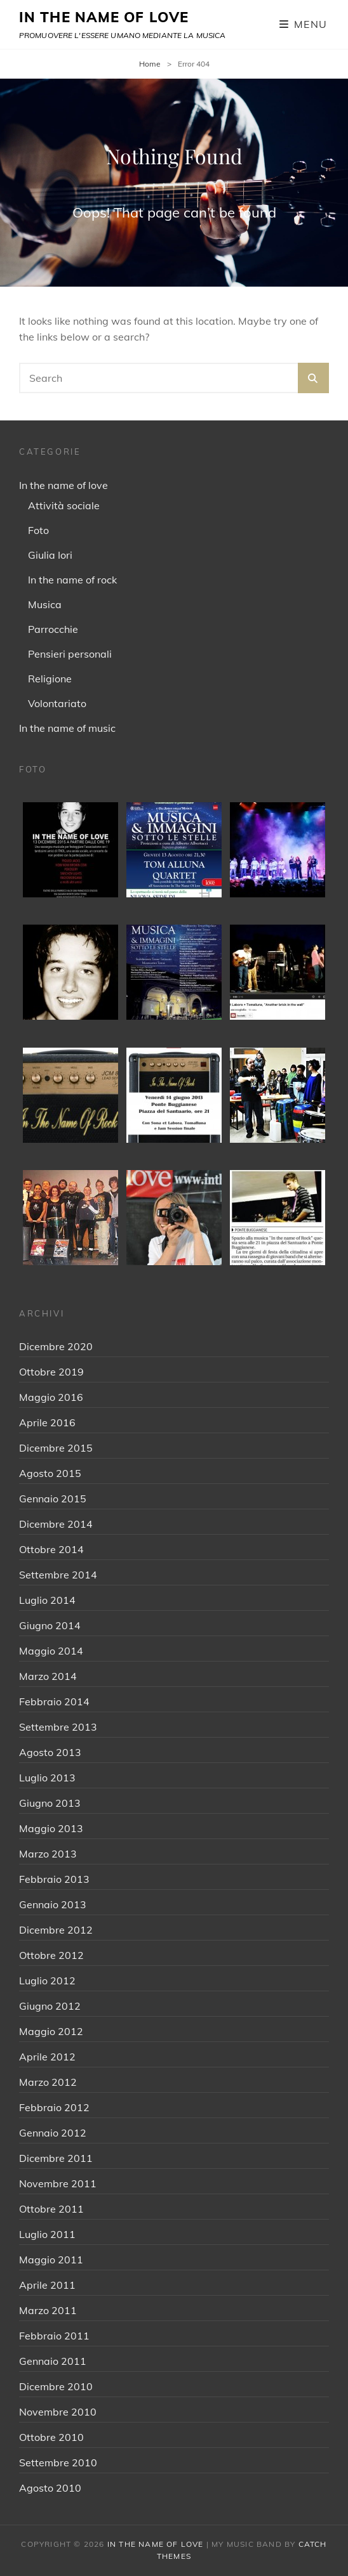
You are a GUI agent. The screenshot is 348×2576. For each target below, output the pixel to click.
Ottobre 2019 (51, 1371)
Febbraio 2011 (54, 2335)
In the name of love (63, 485)
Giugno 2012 (50, 2006)
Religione (50, 678)
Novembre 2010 (58, 2411)
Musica (45, 604)
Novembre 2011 (58, 2183)
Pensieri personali (70, 653)
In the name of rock (72, 579)
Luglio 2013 (47, 1777)
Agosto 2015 (50, 1473)
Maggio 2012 (51, 2031)
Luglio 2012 (47, 1980)
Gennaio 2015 (52, 1498)
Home (150, 63)
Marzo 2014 (48, 1676)
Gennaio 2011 (52, 2361)
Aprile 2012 (47, 2056)
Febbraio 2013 (54, 1879)
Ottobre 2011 (51, 2208)
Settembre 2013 (58, 1727)
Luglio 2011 (47, 2234)
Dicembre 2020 (56, 1346)
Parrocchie (53, 629)
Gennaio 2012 (52, 2132)
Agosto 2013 (50, 1752)
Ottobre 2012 (51, 1955)
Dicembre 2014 (56, 1524)
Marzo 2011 (48, 2310)
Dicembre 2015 (56, 1447)
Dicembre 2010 (56, 2386)
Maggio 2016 (51, 1397)
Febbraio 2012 (54, 2107)
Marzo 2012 (48, 2082)
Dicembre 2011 (56, 2158)
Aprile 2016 (47, 1422)
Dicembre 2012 (56, 1929)
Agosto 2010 (50, 2488)
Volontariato (57, 703)
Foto (38, 530)
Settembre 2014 (58, 1574)
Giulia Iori (50, 555)
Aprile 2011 (47, 2285)
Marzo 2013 (48, 1853)
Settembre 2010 (58, 2462)
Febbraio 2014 (54, 1701)
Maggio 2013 (51, 1828)
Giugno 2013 (50, 1803)
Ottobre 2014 (51, 1549)
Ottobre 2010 (51, 2437)
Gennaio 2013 (52, 1904)
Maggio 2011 (51, 2259)
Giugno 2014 (50, 1625)
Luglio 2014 (47, 1600)
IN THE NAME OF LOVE (104, 17)
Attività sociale (64, 505)
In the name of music (67, 728)
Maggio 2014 (51, 1650)
